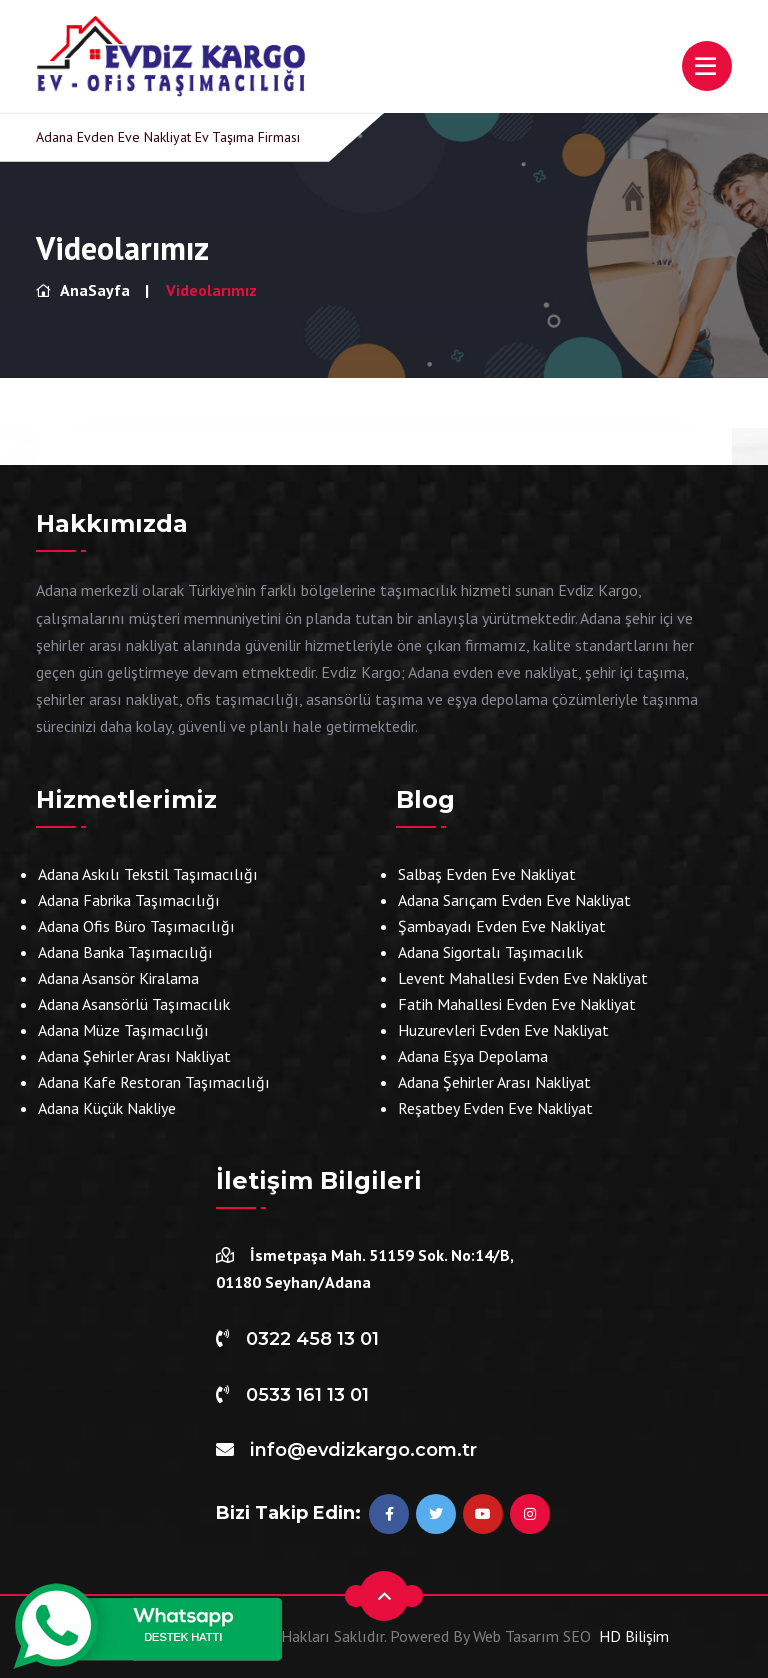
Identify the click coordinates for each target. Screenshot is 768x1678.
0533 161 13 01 (307, 1395)
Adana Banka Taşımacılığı (125, 952)
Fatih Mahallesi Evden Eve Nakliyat (517, 1004)
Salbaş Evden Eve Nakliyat (487, 874)
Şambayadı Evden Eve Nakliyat (502, 926)
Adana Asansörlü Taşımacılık (134, 1004)
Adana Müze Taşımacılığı (123, 1030)
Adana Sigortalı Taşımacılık (490, 952)
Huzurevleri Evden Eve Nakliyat (503, 1030)
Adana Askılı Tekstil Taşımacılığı (148, 874)
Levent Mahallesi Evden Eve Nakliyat (523, 978)
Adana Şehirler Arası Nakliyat (134, 1056)
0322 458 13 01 (312, 1339)
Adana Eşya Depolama (473, 1056)
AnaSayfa (83, 290)
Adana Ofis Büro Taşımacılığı (136, 926)
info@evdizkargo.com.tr (363, 1450)
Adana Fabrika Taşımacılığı (129, 900)
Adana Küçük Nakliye (107, 1108)
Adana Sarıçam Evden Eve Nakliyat (514, 900)
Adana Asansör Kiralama (118, 978)
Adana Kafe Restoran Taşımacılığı (154, 1082)
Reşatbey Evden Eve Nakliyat (495, 1108)
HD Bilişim (634, 1636)
